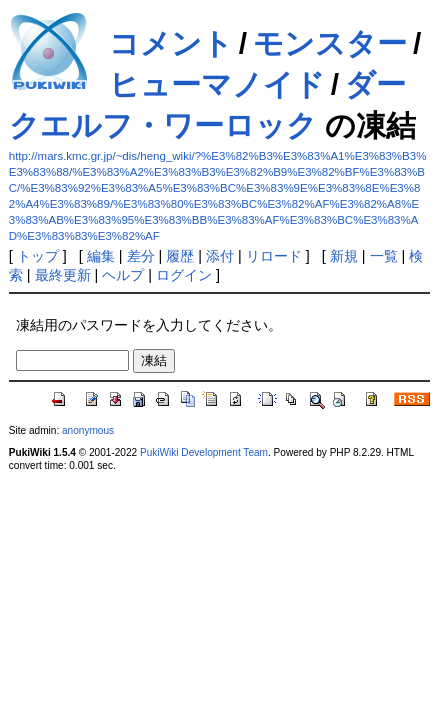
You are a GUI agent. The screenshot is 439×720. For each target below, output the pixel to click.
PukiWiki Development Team (204, 452)
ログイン (184, 275)
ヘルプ (123, 275)
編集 (101, 256)
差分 (141, 256)
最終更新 (63, 275)
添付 (220, 256)
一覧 (384, 256)
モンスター (330, 43)
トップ (38, 256)
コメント (171, 43)
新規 (344, 256)
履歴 (180, 256)
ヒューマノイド (217, 84)
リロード (274, 256)
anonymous (88, 430)
